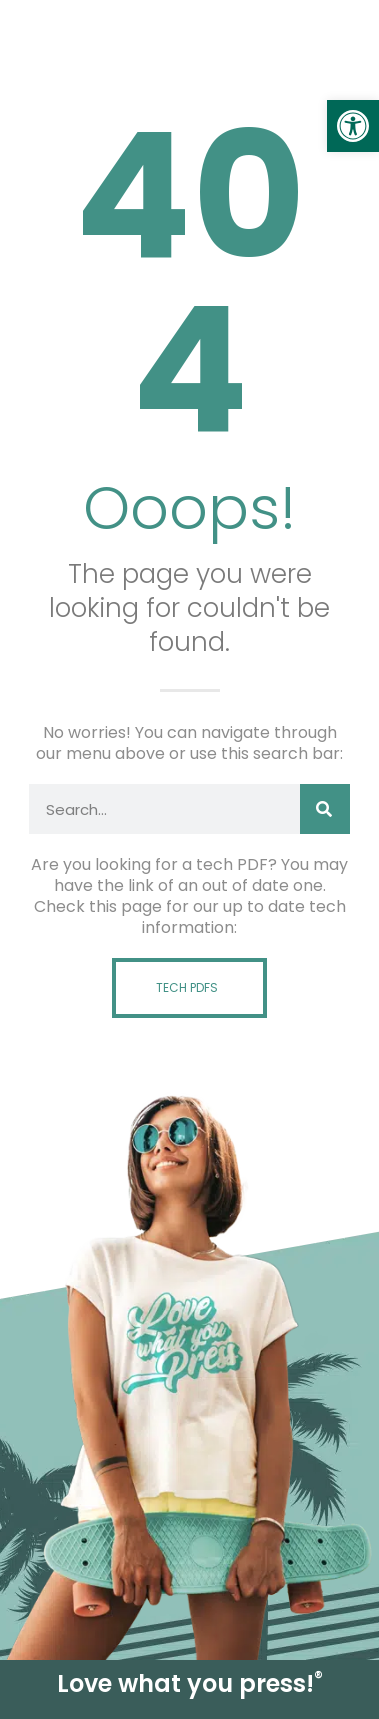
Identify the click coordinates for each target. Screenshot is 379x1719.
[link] (353, 126)
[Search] (325, 809)
